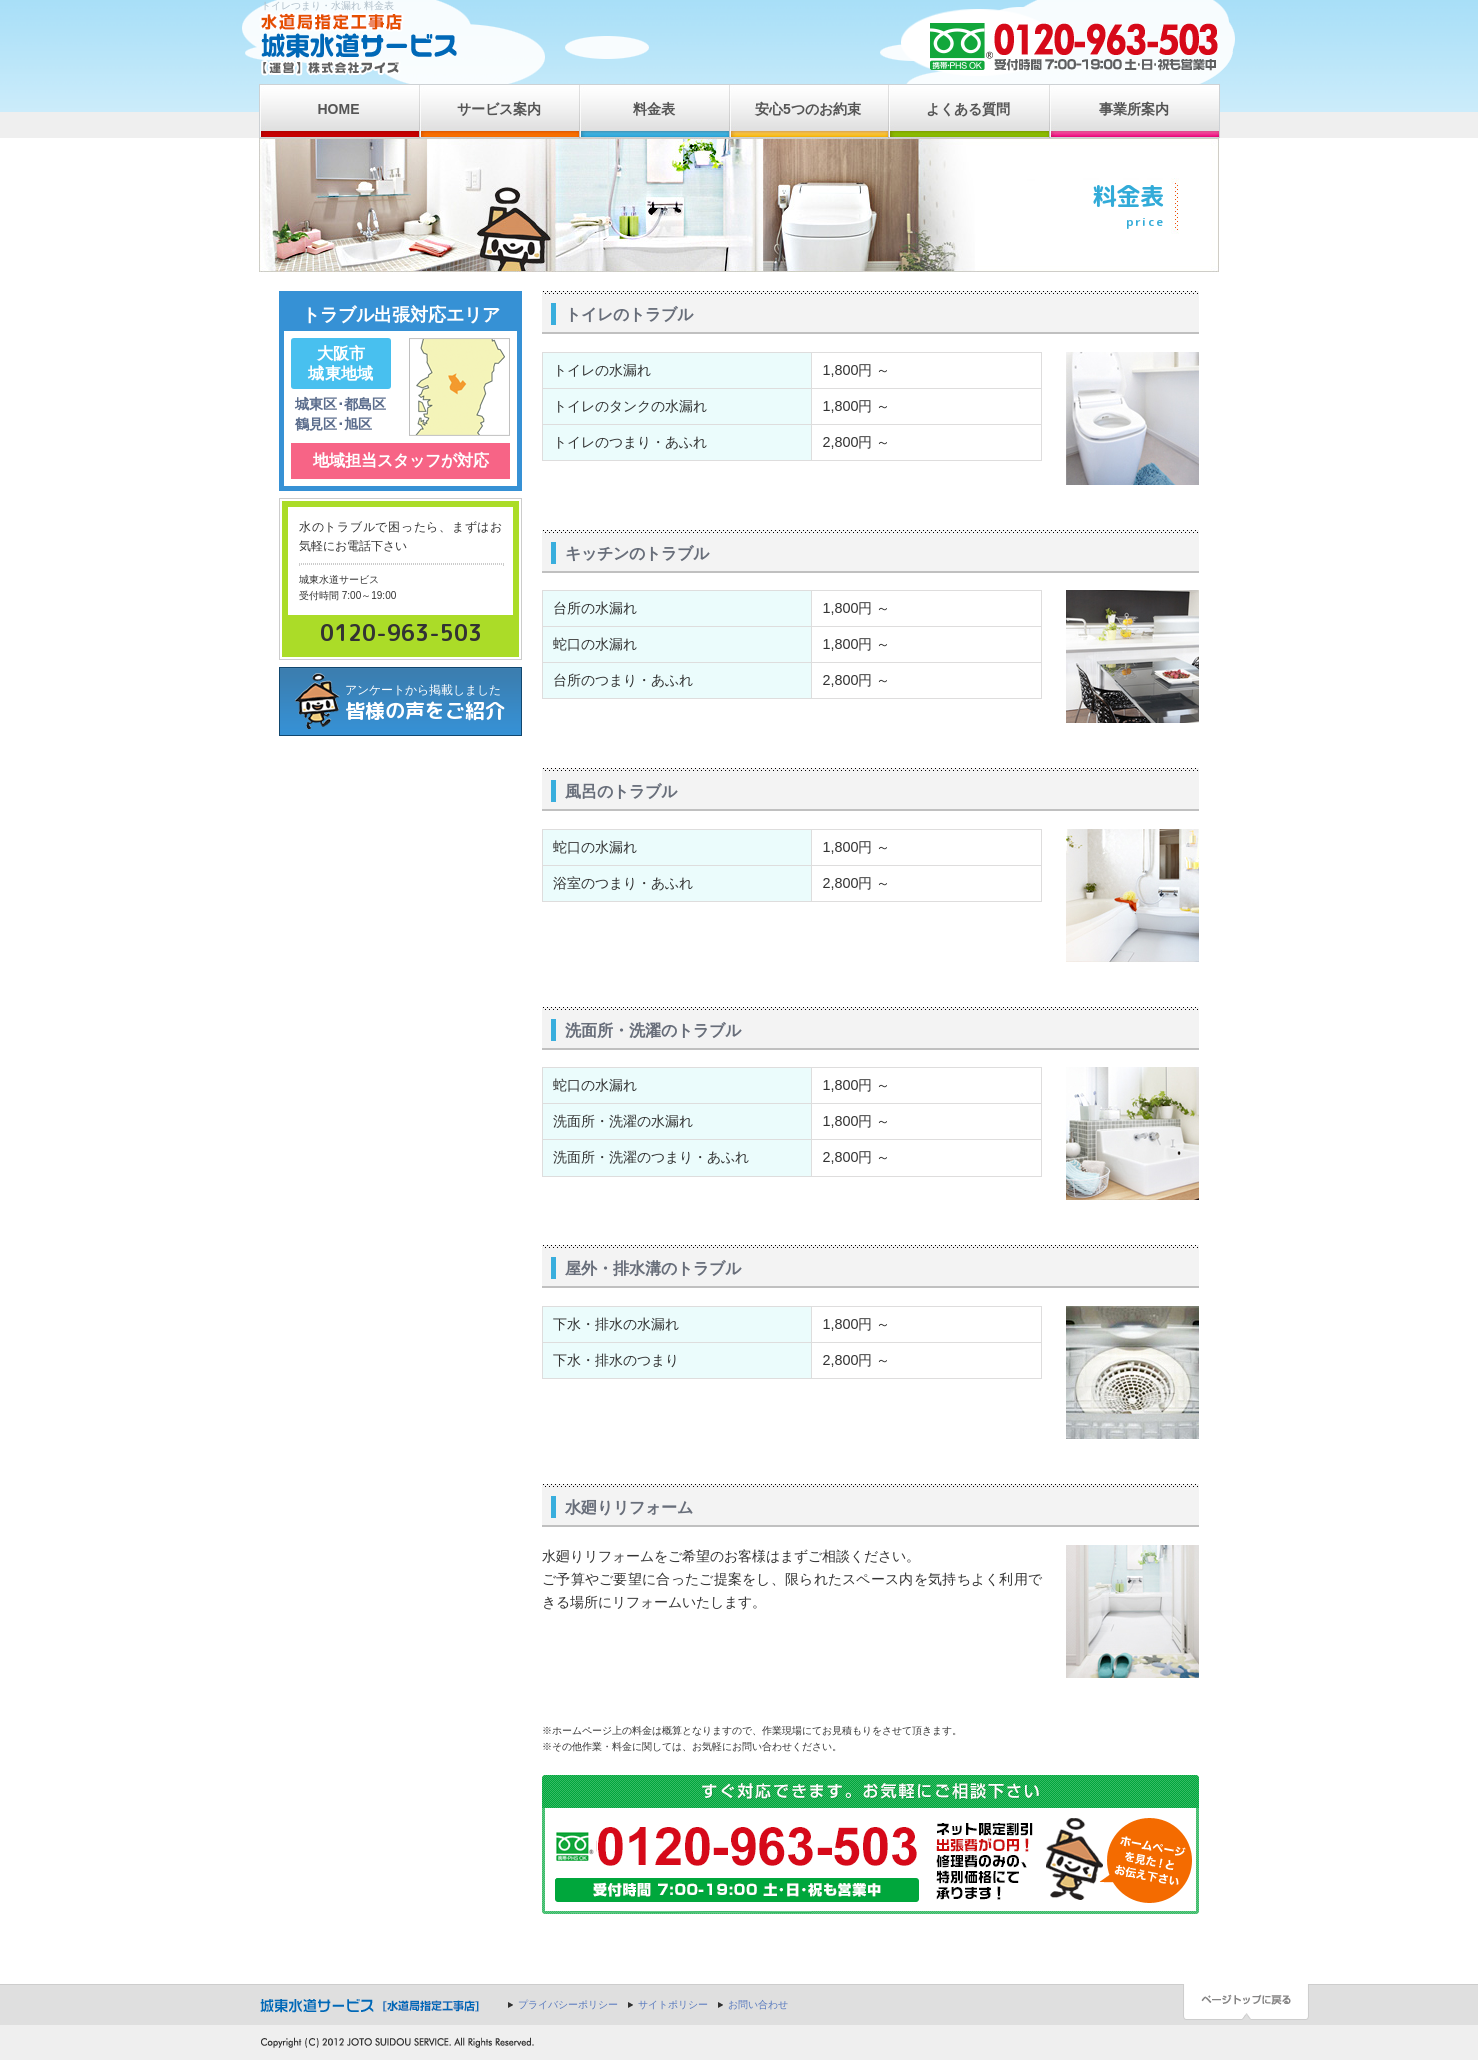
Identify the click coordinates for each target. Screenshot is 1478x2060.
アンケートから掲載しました (433, 703)
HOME (339, 109)
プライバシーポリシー (568, 2004)
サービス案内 (499, 109)
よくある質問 (968, 109)
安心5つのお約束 (808, 109)
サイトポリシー (673, 2004)
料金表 (654, 109)
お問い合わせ (758, 2004)
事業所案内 (1134, 109)
